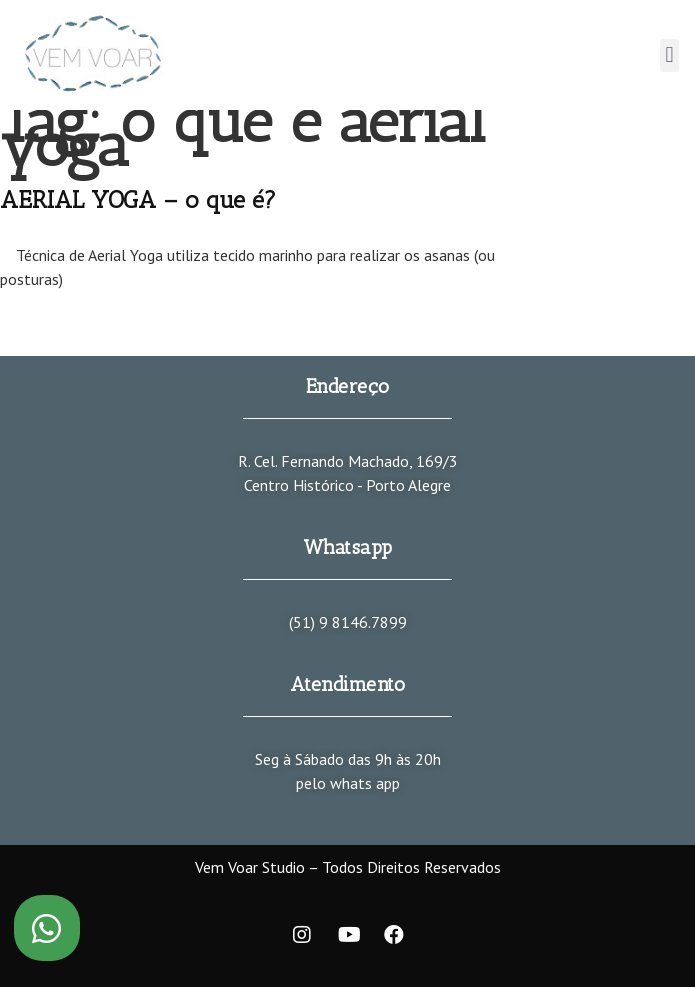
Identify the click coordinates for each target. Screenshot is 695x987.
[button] (669, 55)
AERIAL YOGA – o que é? (138, 199)
